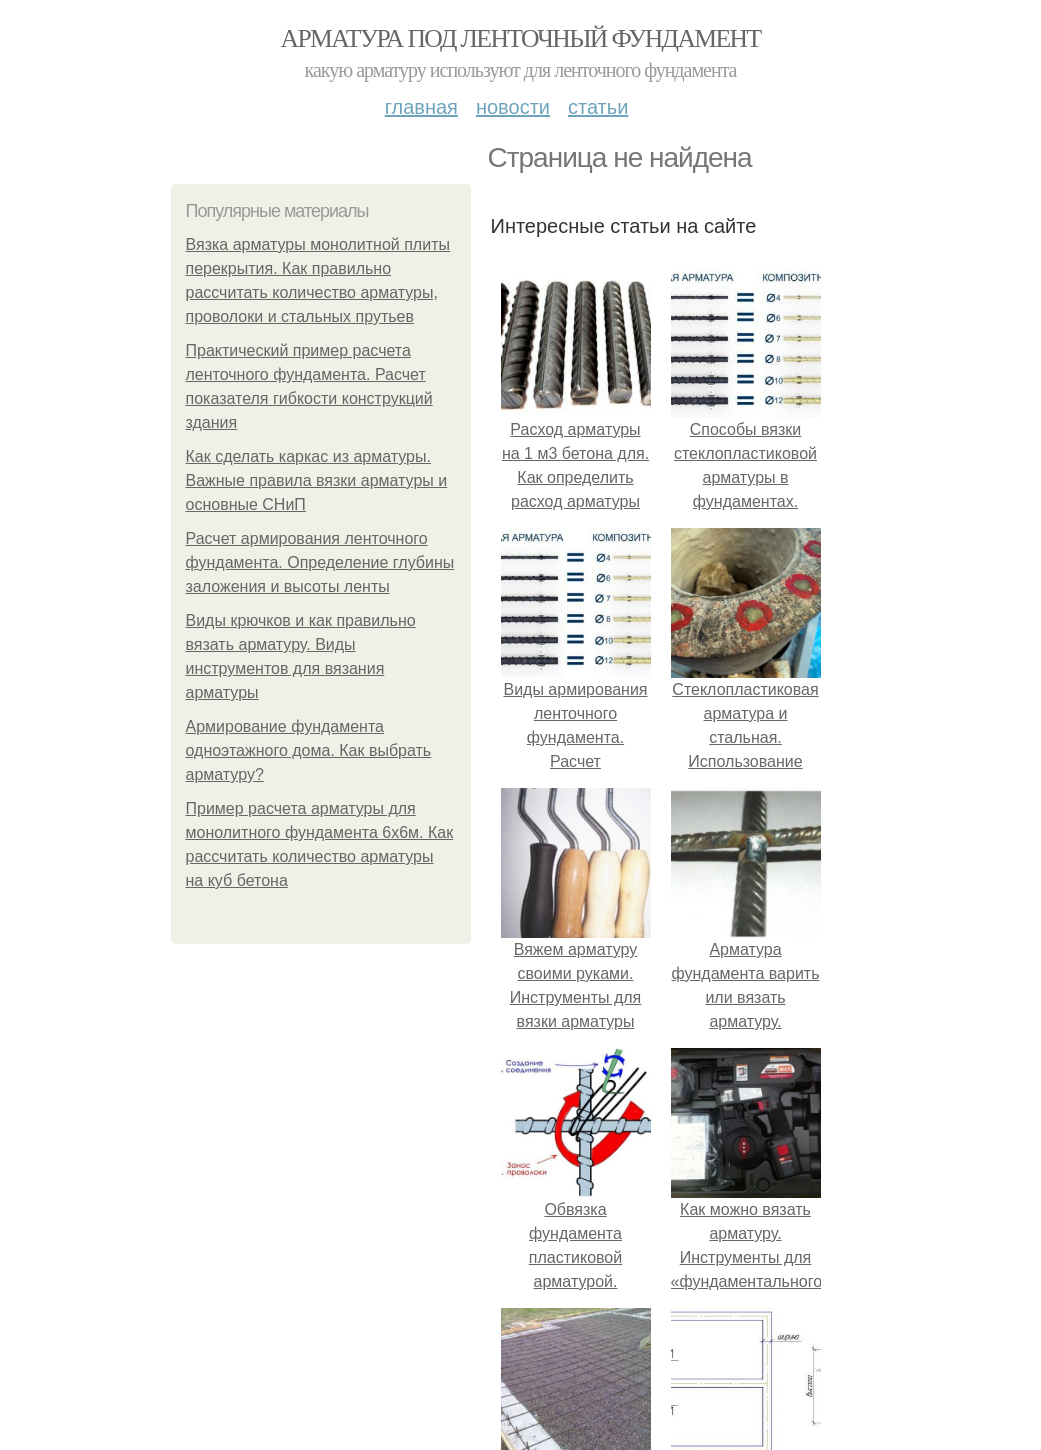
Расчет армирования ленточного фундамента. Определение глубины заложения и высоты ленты (320, 562)
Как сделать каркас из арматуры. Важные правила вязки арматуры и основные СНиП (317, 480)
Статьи (598, 107)
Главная (421, 107)
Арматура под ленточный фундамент (521, 38)
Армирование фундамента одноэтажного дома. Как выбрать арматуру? (309, 750)
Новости (513, 107)
